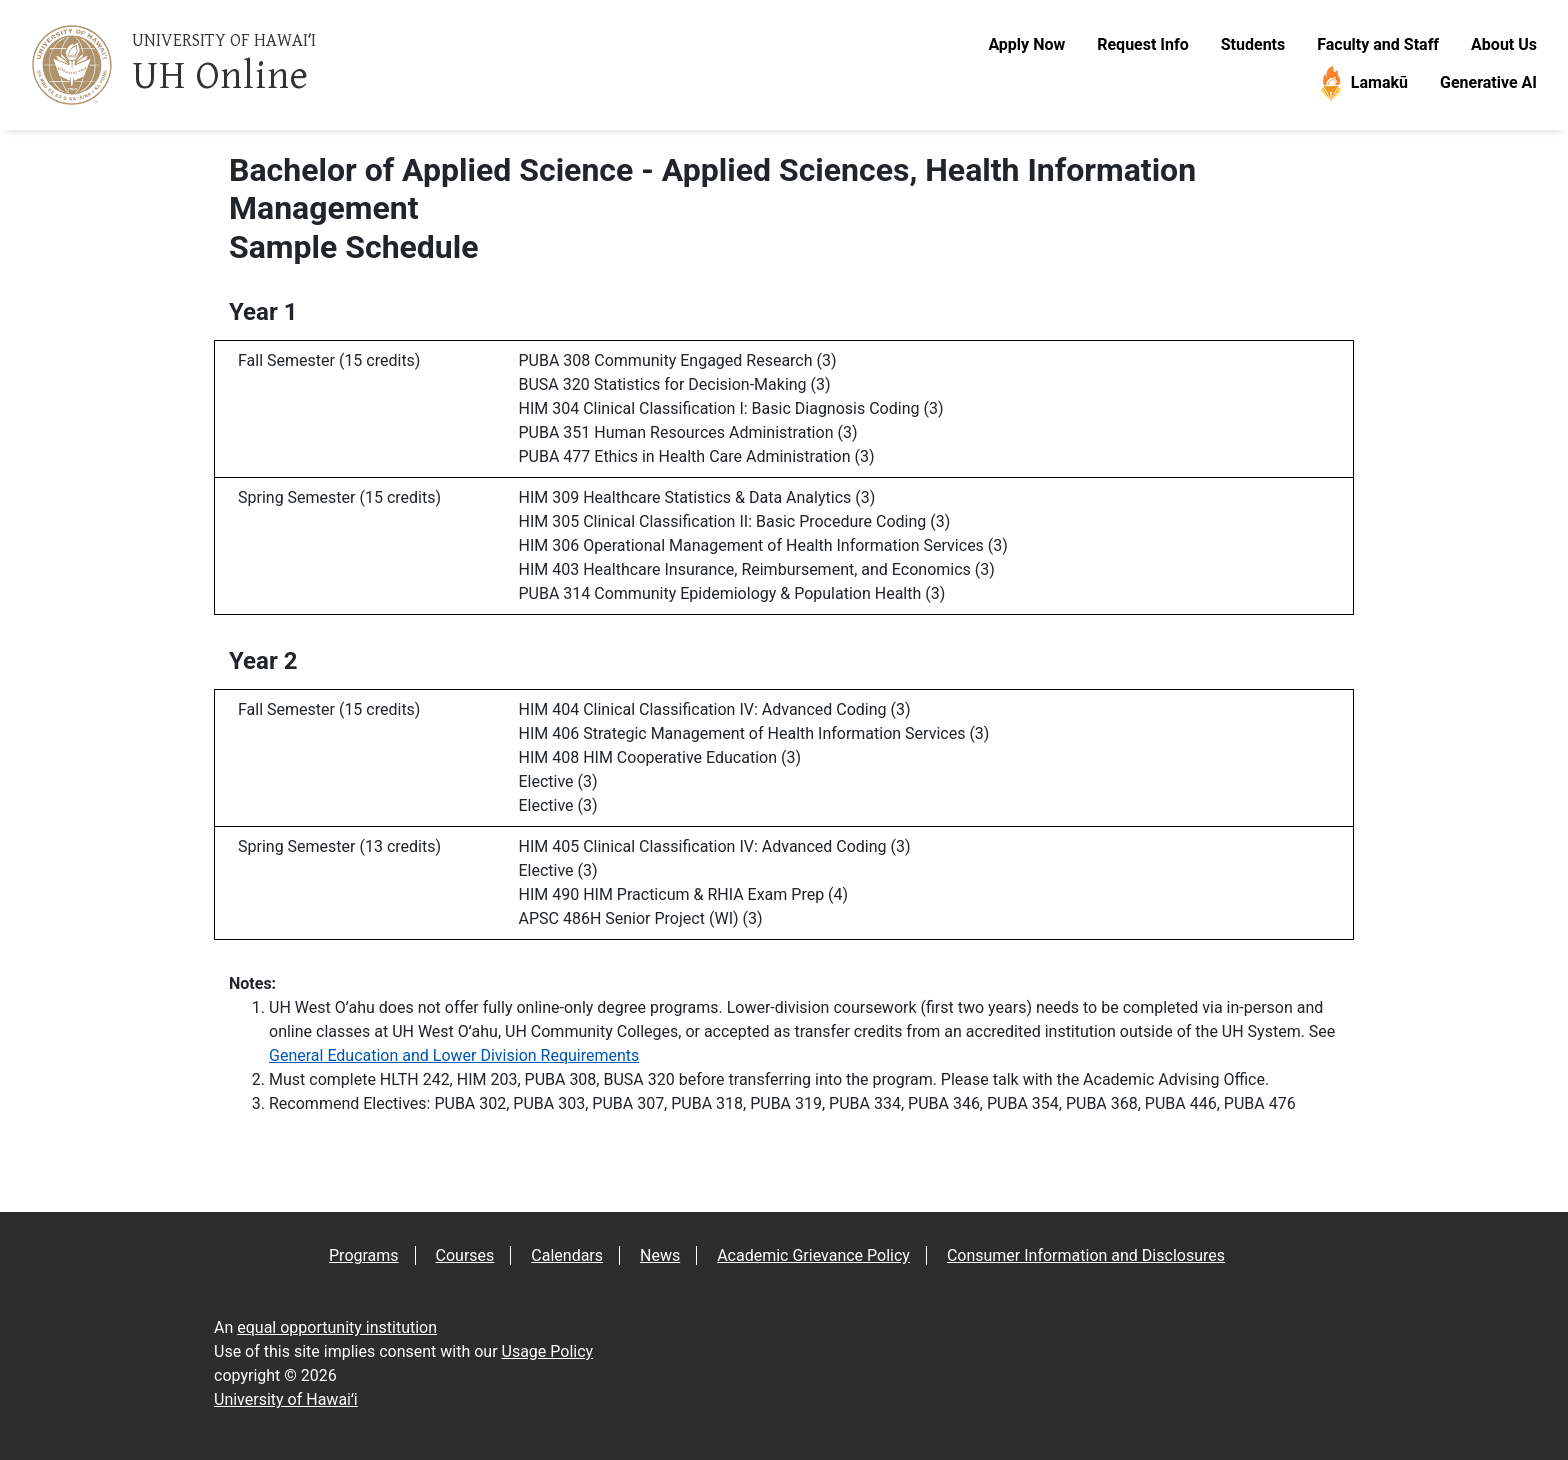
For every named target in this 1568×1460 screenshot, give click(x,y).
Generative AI (1488, 82)
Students (1253, 44)
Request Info (1143, 44)
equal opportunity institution (337, 1327)
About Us (1504, 44)
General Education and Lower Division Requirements (454, 1055)
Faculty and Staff (1378, 44)
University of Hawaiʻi (286, 1399)
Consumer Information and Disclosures (1086, 1255)
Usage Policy (548, 1351)
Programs (364, 1255)
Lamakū (1361, 83)
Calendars (567, 1255)
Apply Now (1026, 44)
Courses (465, 1255)
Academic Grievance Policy (813, 1255)
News (660, 1255)
